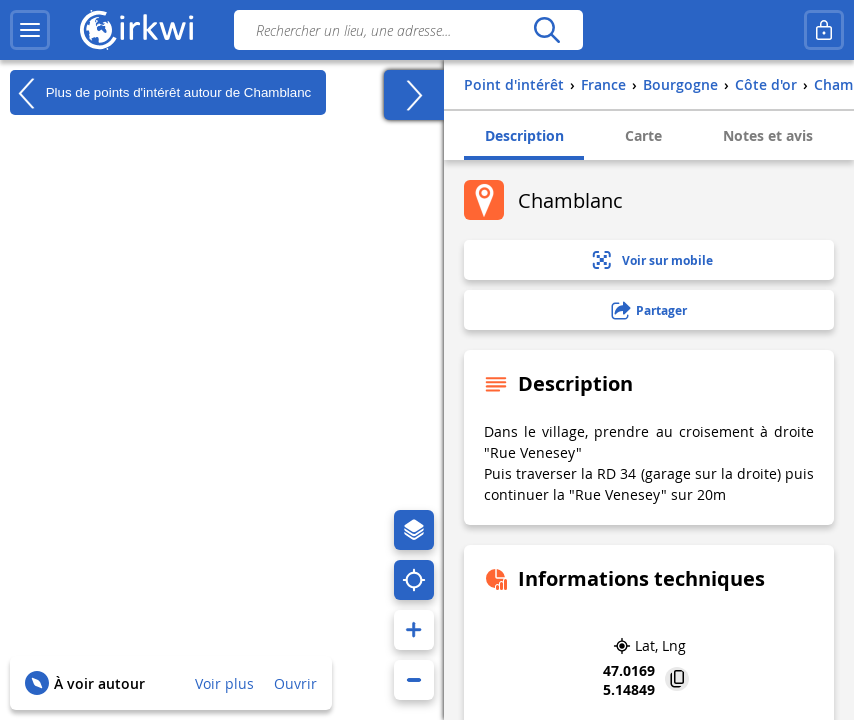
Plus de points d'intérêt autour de (160, 93)
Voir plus (224, 683)
